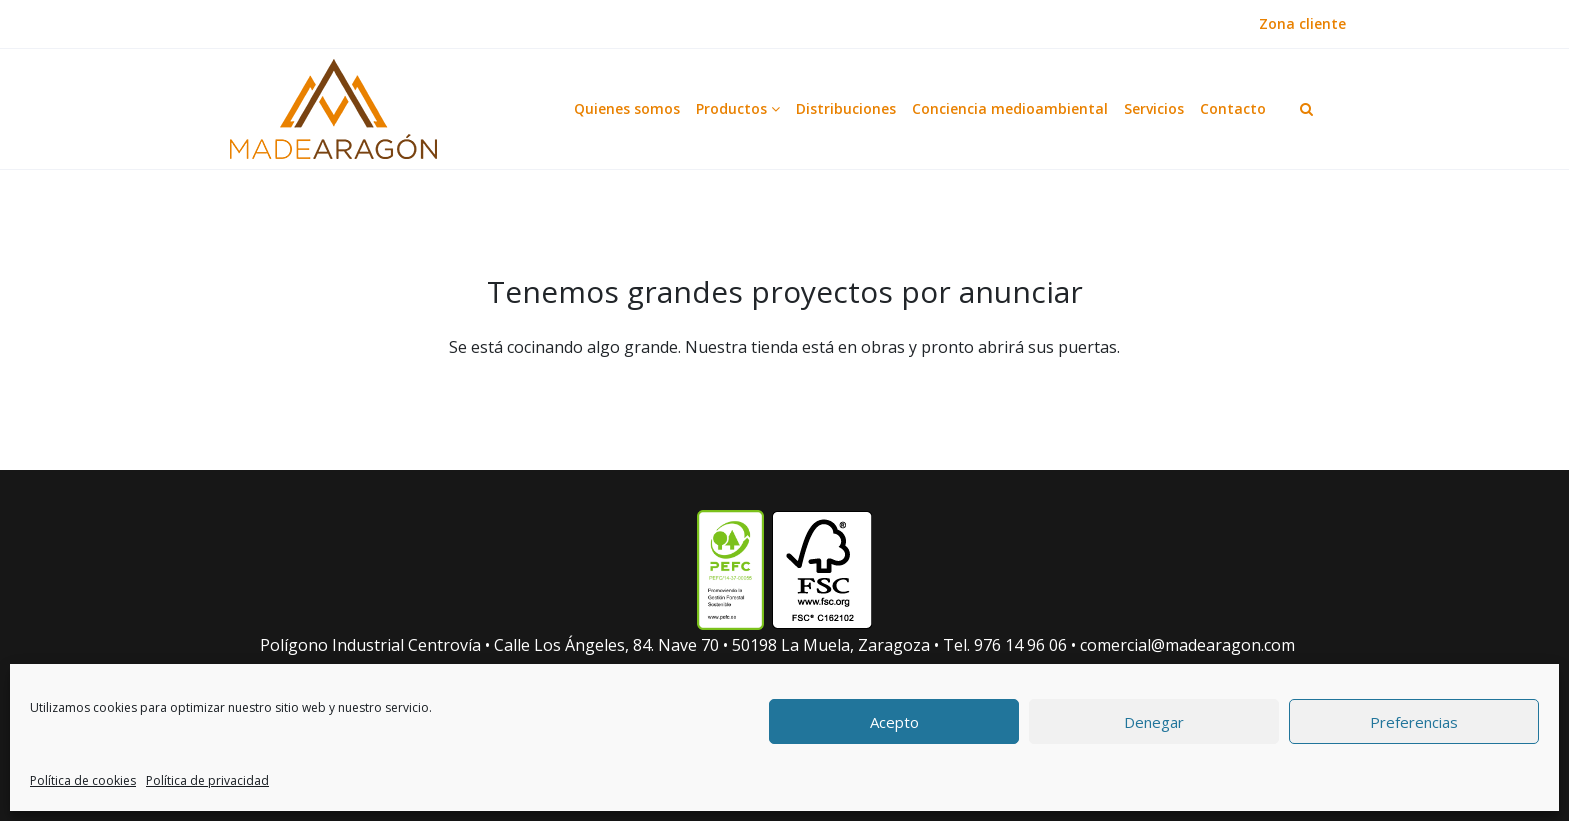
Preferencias (1414, 722)
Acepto (894, 722)
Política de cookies (83, 780)
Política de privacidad (207, 780)
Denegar (1154, 722)
